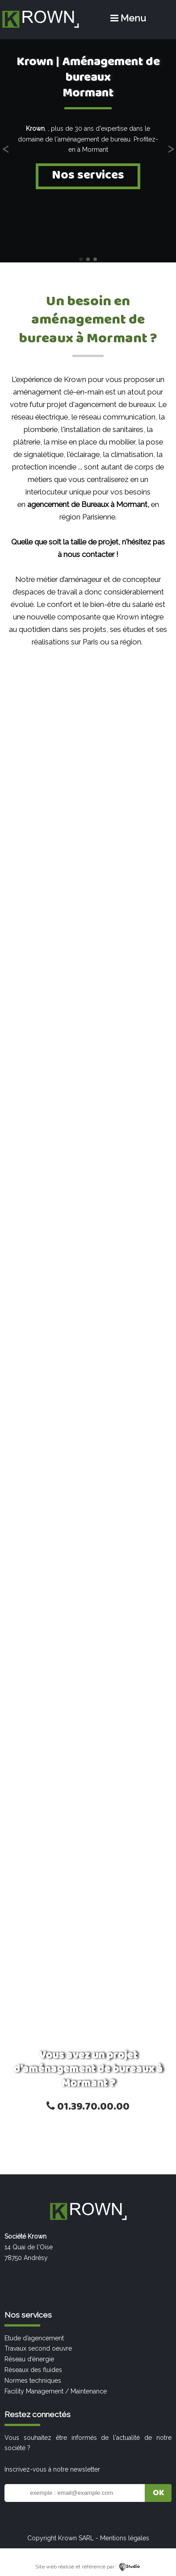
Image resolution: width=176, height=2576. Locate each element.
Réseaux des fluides (33, 2369)
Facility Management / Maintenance (55, 2391)
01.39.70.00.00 (88, 2106)
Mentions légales (124, 2538)
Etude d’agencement (34, 2338)
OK (158, 2493)
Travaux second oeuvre (38, 2348)
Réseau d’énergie (29, 2359)
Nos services (88, 175)
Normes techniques (32, 2380)
